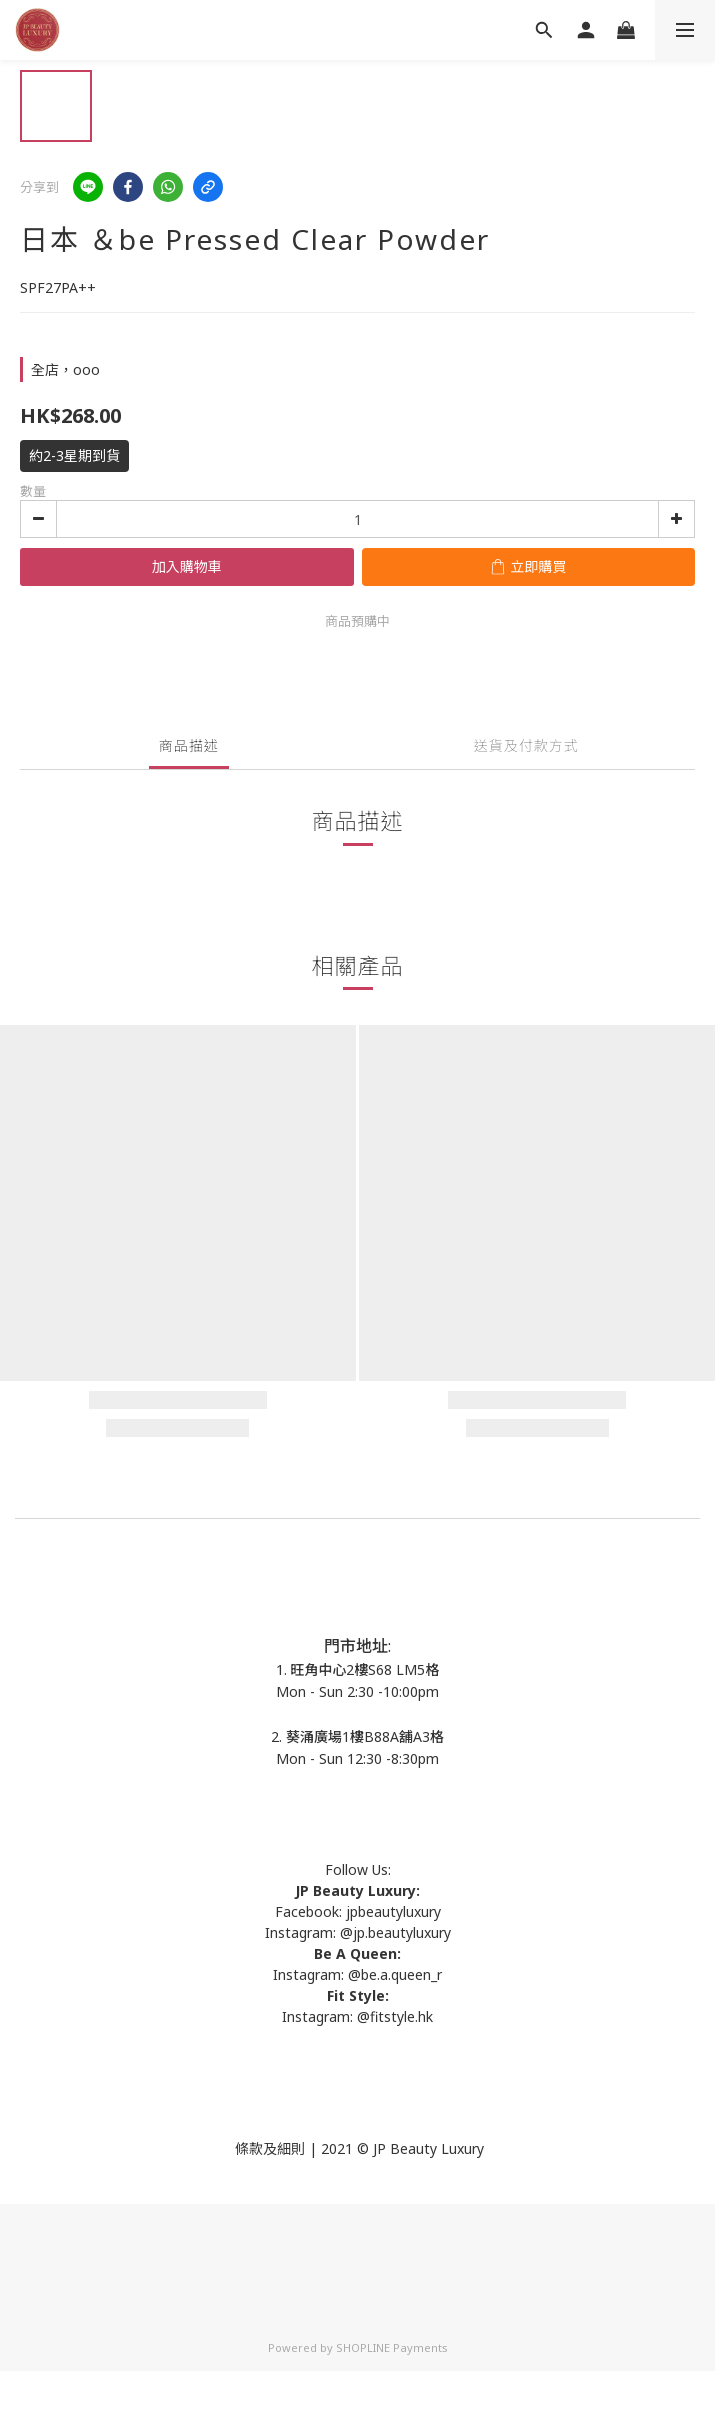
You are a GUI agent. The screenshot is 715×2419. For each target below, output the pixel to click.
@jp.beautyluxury (395, 1932)
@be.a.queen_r (395, 1974)
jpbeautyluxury (391, 1911)
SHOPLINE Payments (392, 2347)
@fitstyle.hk (395, 2016)
